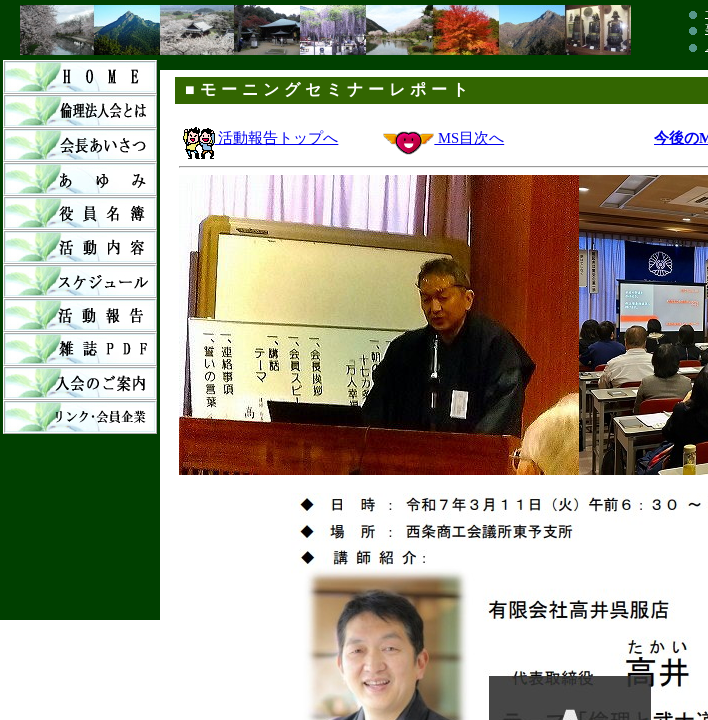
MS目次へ (443, 138)
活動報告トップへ (261, 138)
